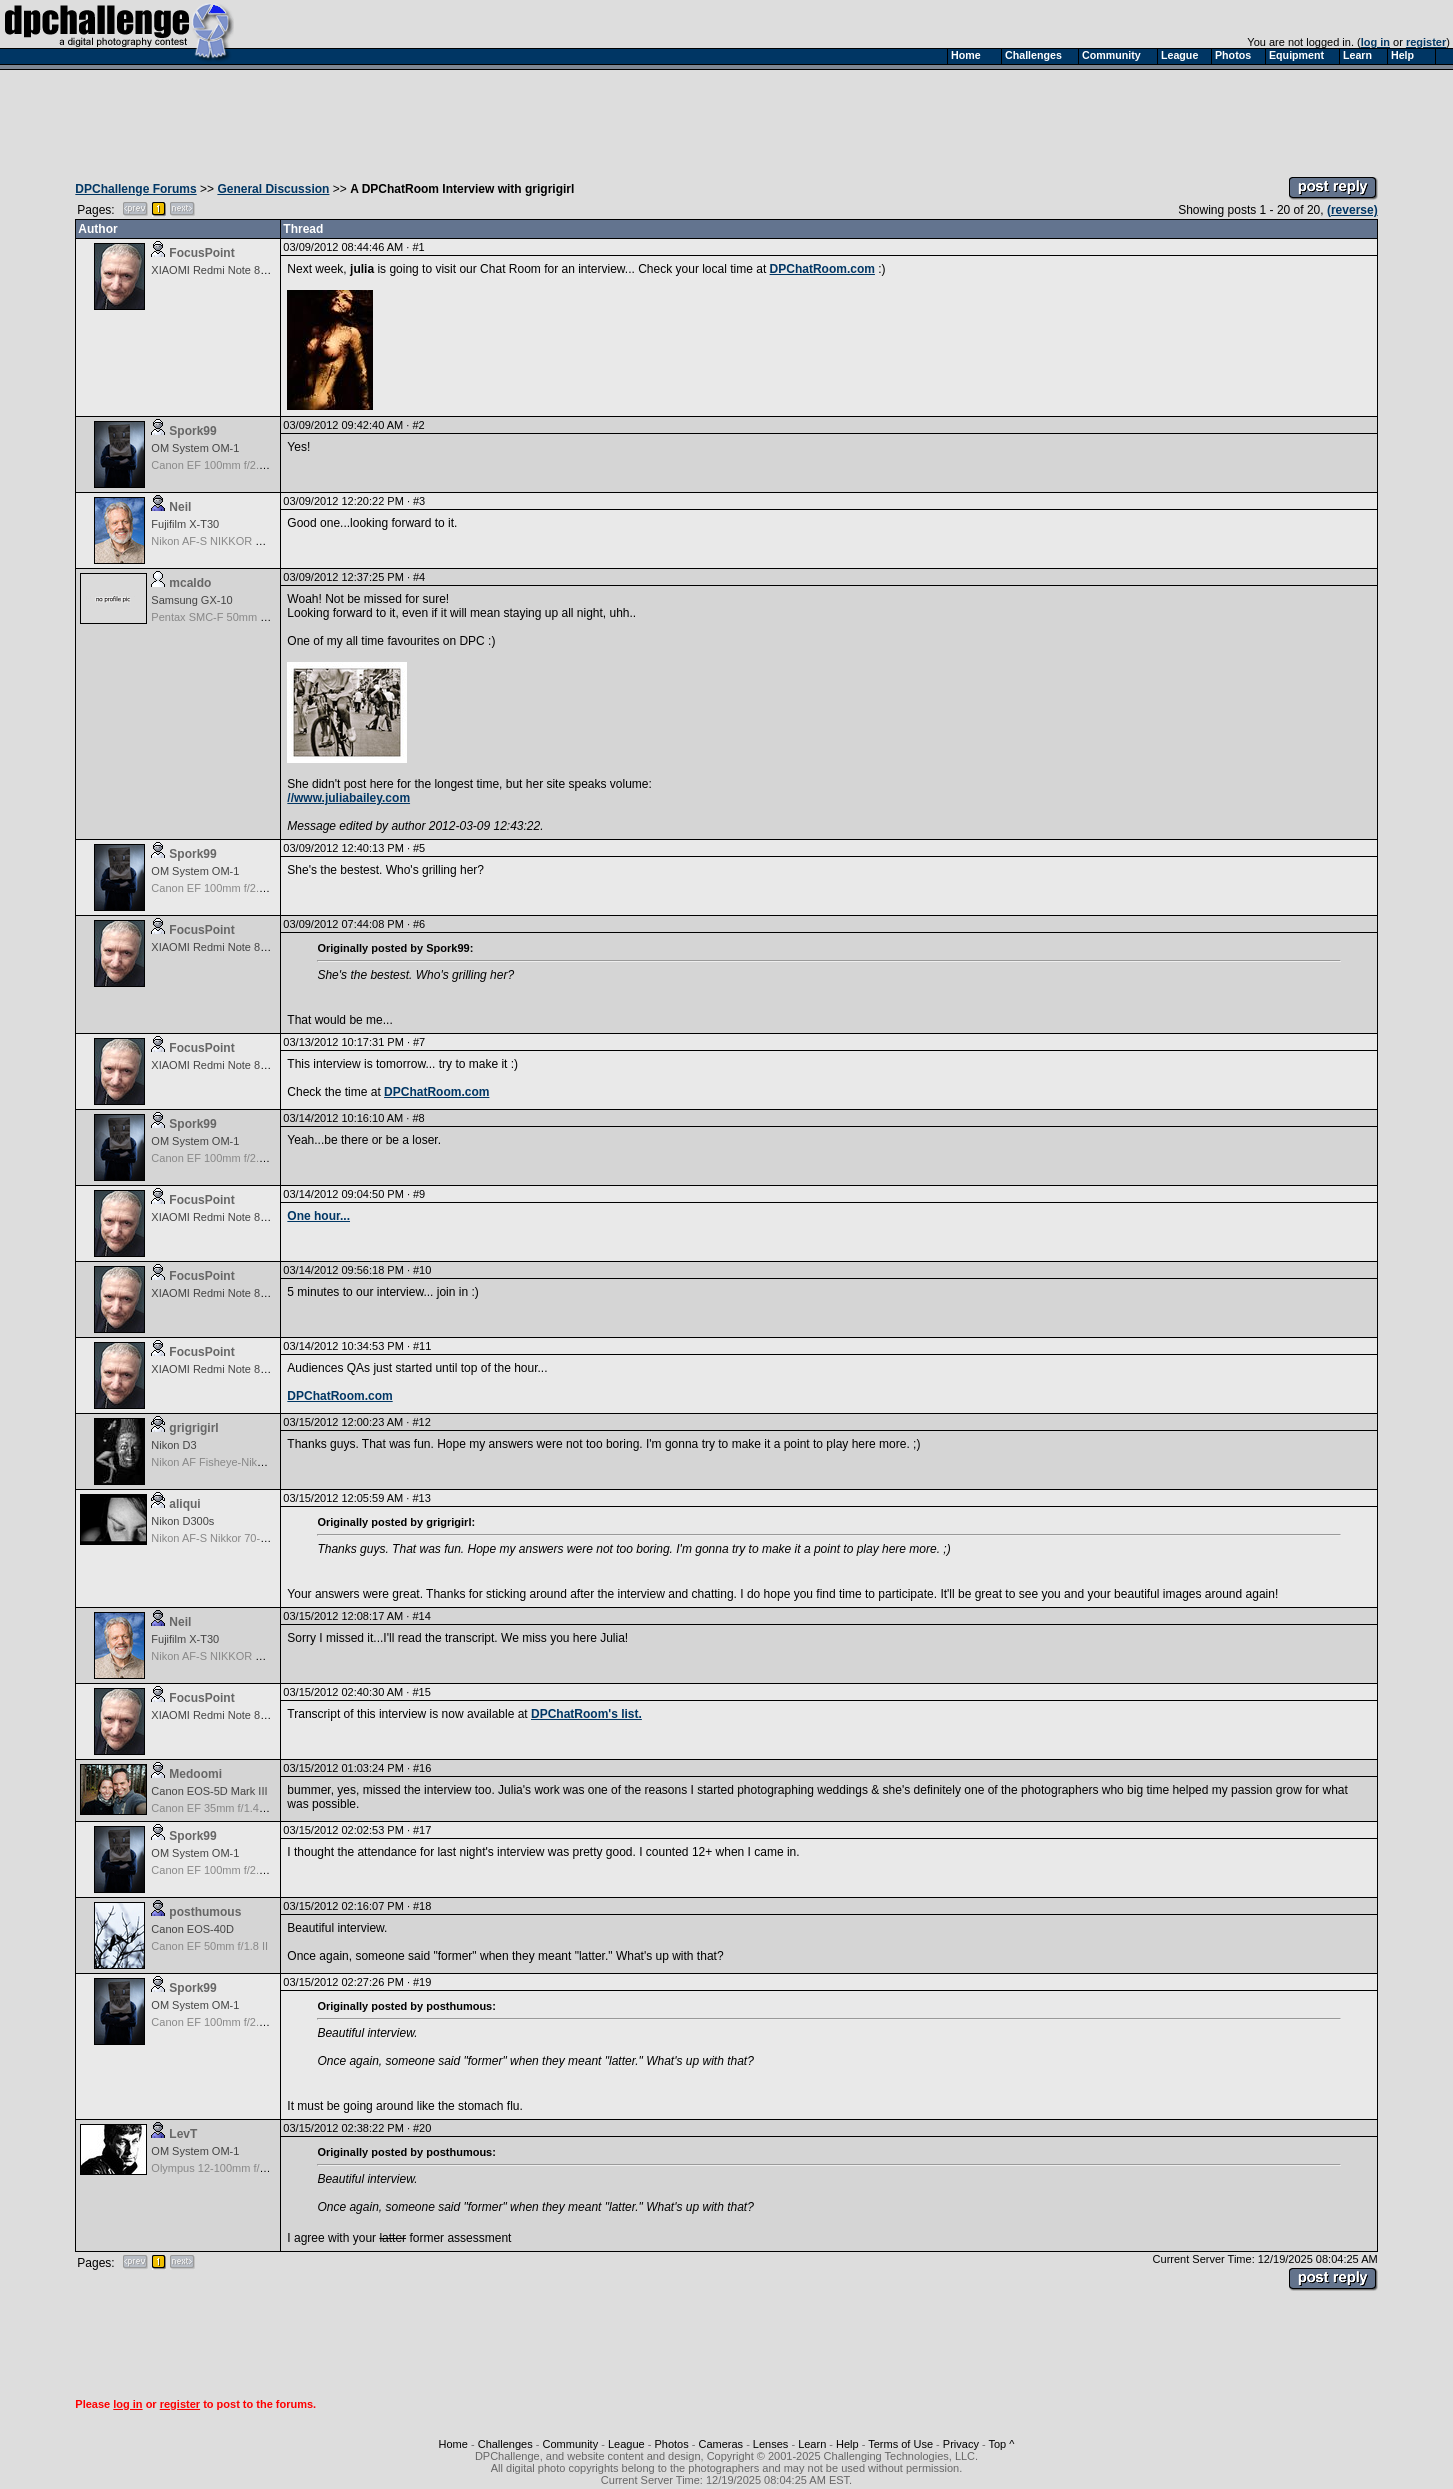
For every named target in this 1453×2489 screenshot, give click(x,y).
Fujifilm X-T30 (185, 524)
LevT (183, 2134)
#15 (421, 1692)
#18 (422, 1906)
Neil (180, 507)
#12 (421, 1422)
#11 (422, 1346)
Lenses (770, 2444)
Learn (812, 2444)
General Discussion (273, 189)
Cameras (720, 2444)
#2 (418, 425)
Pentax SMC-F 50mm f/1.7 (216, 617)
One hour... (318, 1216)
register (1426, 42)
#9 (419, 1194)
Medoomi (195, 1774)
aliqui (184, 1504)
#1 (418, 247)
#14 (421, 1616)
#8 (418, 1118)
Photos (671, 2444)
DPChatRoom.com (822, 269)
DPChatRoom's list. (586, 1714)
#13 (421, 1498)
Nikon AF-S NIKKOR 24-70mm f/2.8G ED (252, 541)
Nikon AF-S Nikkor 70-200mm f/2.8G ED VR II (263, 1538)
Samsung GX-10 (191, 600)
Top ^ (1001, 2444)
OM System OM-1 (195, 448)
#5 (419, 848)
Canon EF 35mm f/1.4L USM (221, 1808)
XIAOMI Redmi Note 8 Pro (215, 270)
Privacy (961, 2444)
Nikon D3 (173, 1445)
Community (571, 2444)
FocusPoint (201, 253)
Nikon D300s (182, 1521)
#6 (419, 924)
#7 (419, 1042)
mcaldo (190, 583)
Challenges (505, 2444)
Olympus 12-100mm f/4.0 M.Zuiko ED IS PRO (263, 2168)
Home (453, 2444)
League (626, 2444)
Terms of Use (900, 2444)
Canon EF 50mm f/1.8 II (209, 1946)
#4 (419, 577)
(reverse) (1352, 210)
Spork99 (192, 431)
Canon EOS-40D (192, 1929)
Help (847, 2444)
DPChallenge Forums (135, 189)
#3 (419, 501)
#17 (422, 1830)
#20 (422, 2128)
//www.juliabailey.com (348, 798)
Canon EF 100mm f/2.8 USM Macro (238, 465)
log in (1375, 42)
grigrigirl (193, 1428)
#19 (422, 1982)
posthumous (205, 1912)
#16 (422, 1768)
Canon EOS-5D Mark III (209, 1791)
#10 (422, 1270)
